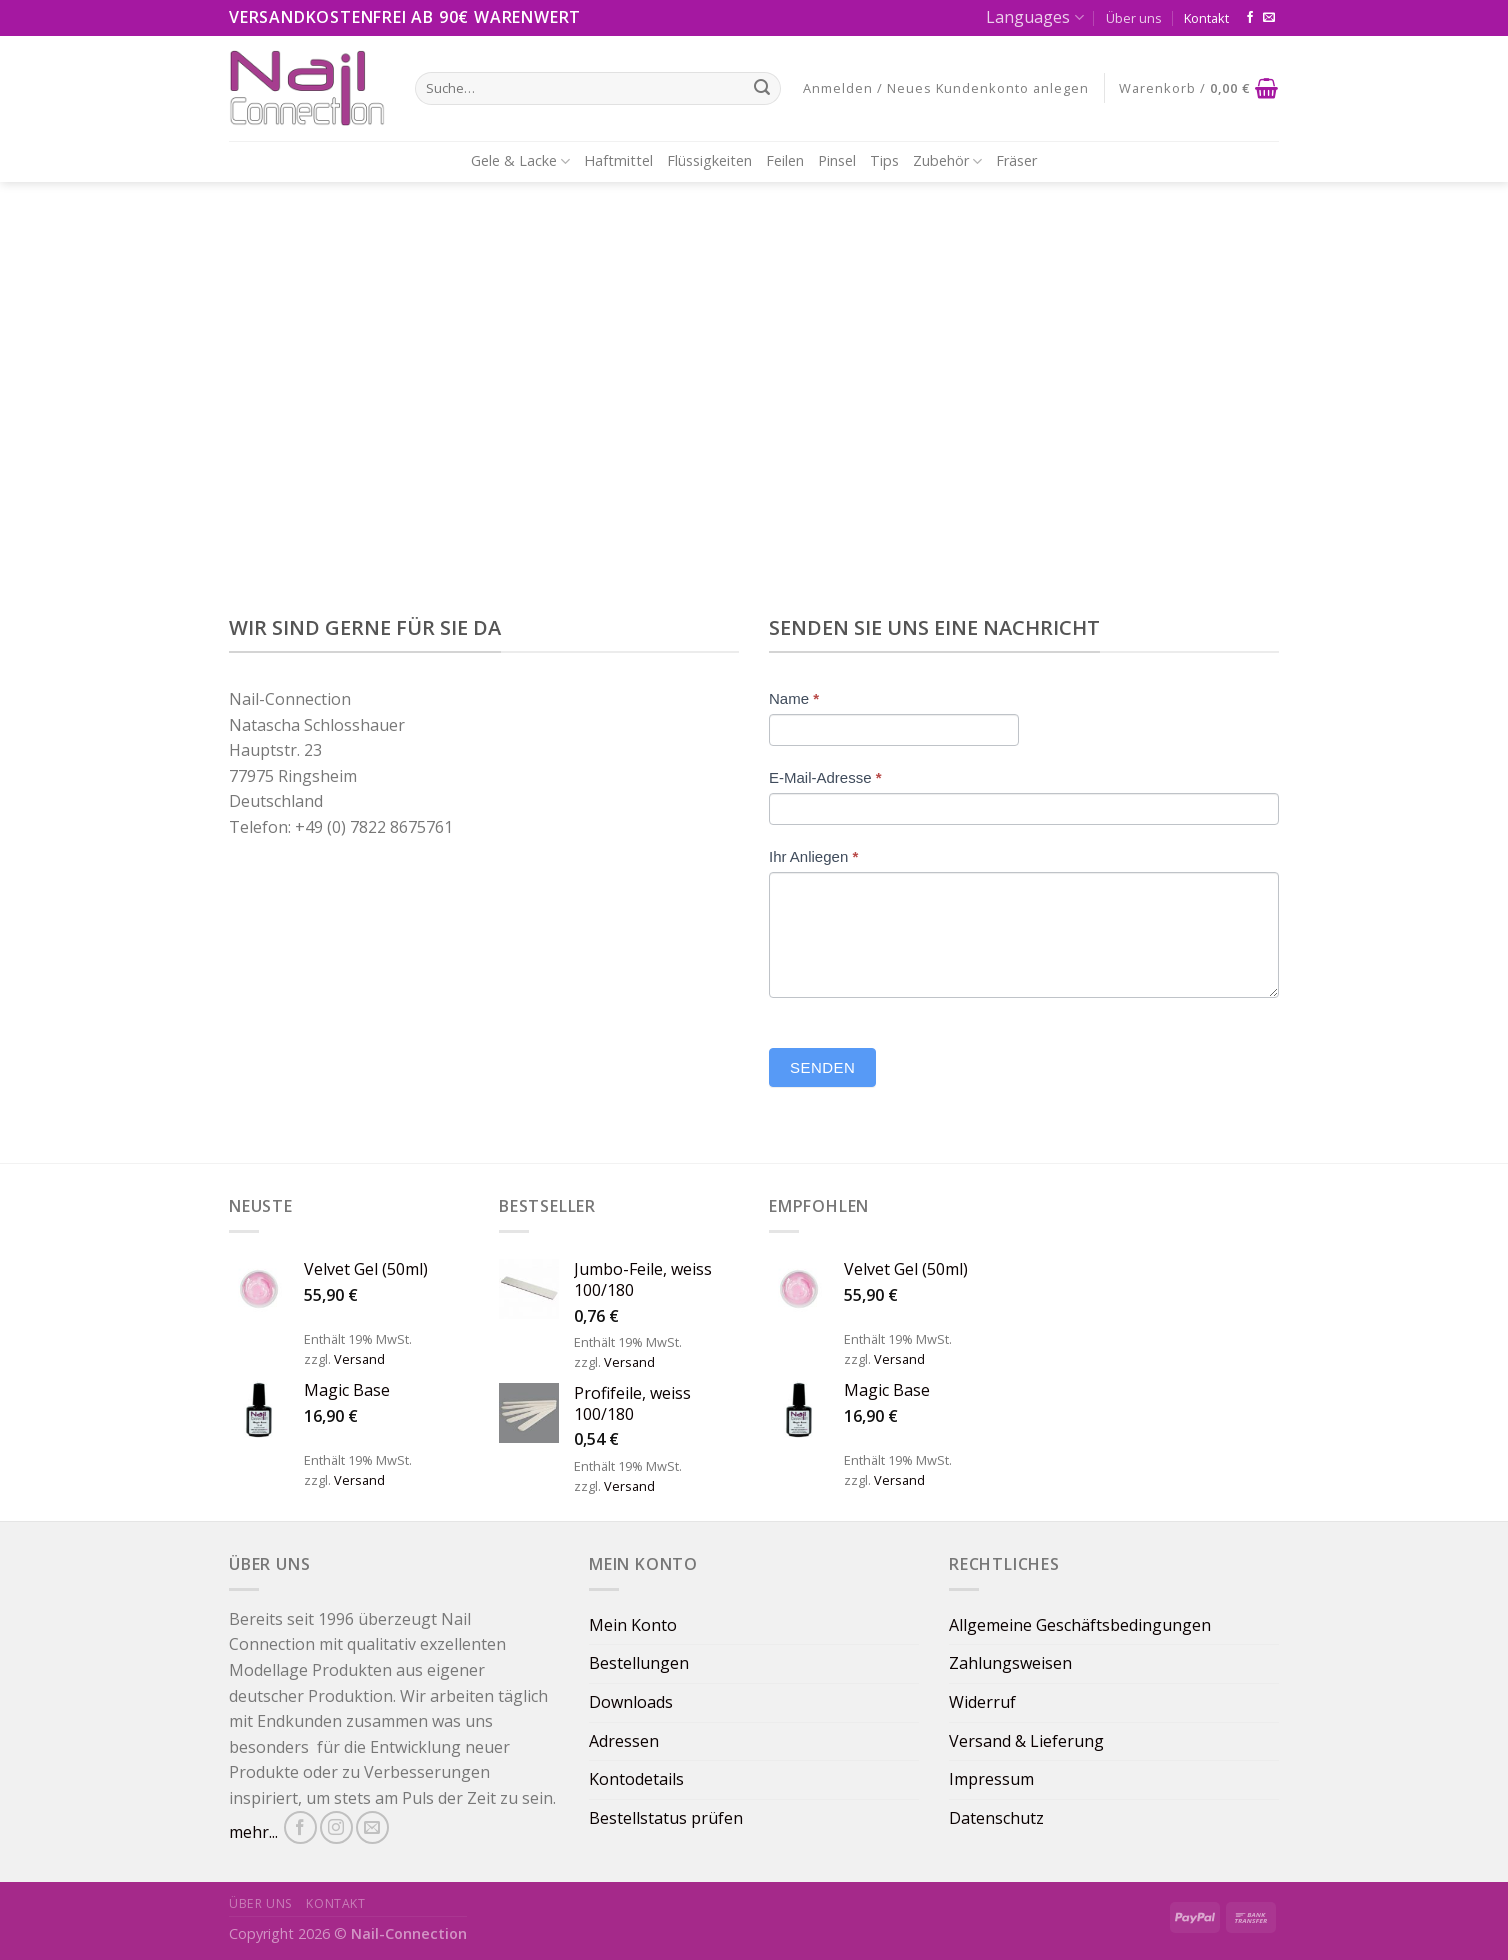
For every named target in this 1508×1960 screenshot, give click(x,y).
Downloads (631, 1702)
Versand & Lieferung (1026, 1741)
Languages (1034, 17)
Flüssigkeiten (709, 160)
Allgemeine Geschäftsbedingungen (1080, 1625)
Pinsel (837, 160)
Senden (822, 1067)
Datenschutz (996, 1818)
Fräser (1016, 160)
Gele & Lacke (520, 161)
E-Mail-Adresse (825, 777)
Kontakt (1206, 18)
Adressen (624, 1741)
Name (794, 698)
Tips (884, 160)
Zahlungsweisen (1010, 1663)
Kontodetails (636, 1779)
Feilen (785, 160)
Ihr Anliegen (813, 856)
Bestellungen (639, 1663)
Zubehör (947, 161)
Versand (359, 1359)
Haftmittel (618, 160)
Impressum (991, 1779)
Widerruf (982, 1702)
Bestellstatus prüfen (666, 1818)
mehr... (253, 1833)
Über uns (1134, 18)
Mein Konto (633, 1625)
